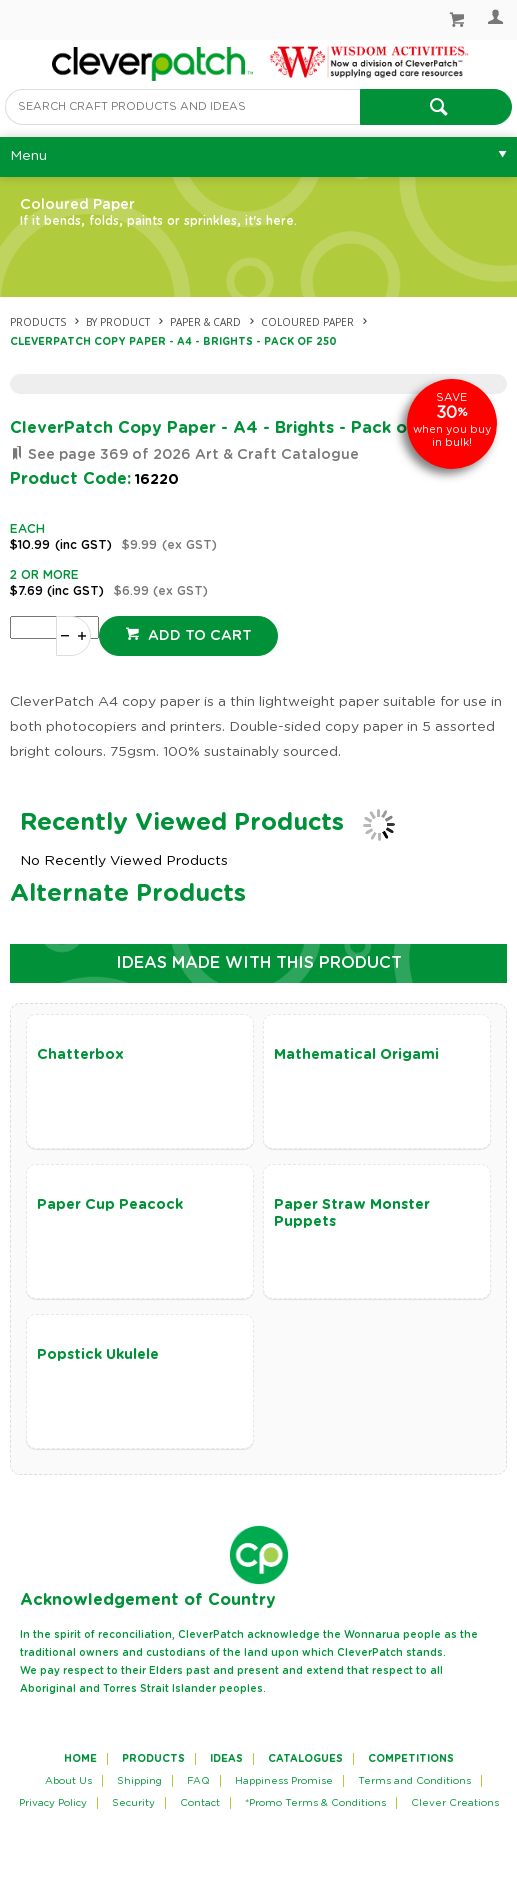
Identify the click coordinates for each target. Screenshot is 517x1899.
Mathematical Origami (356, 1055)
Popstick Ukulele (98, 1355)
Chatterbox (80, 1055)
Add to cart (198, 636)
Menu (28, 156)
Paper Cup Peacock (110, 1205)
